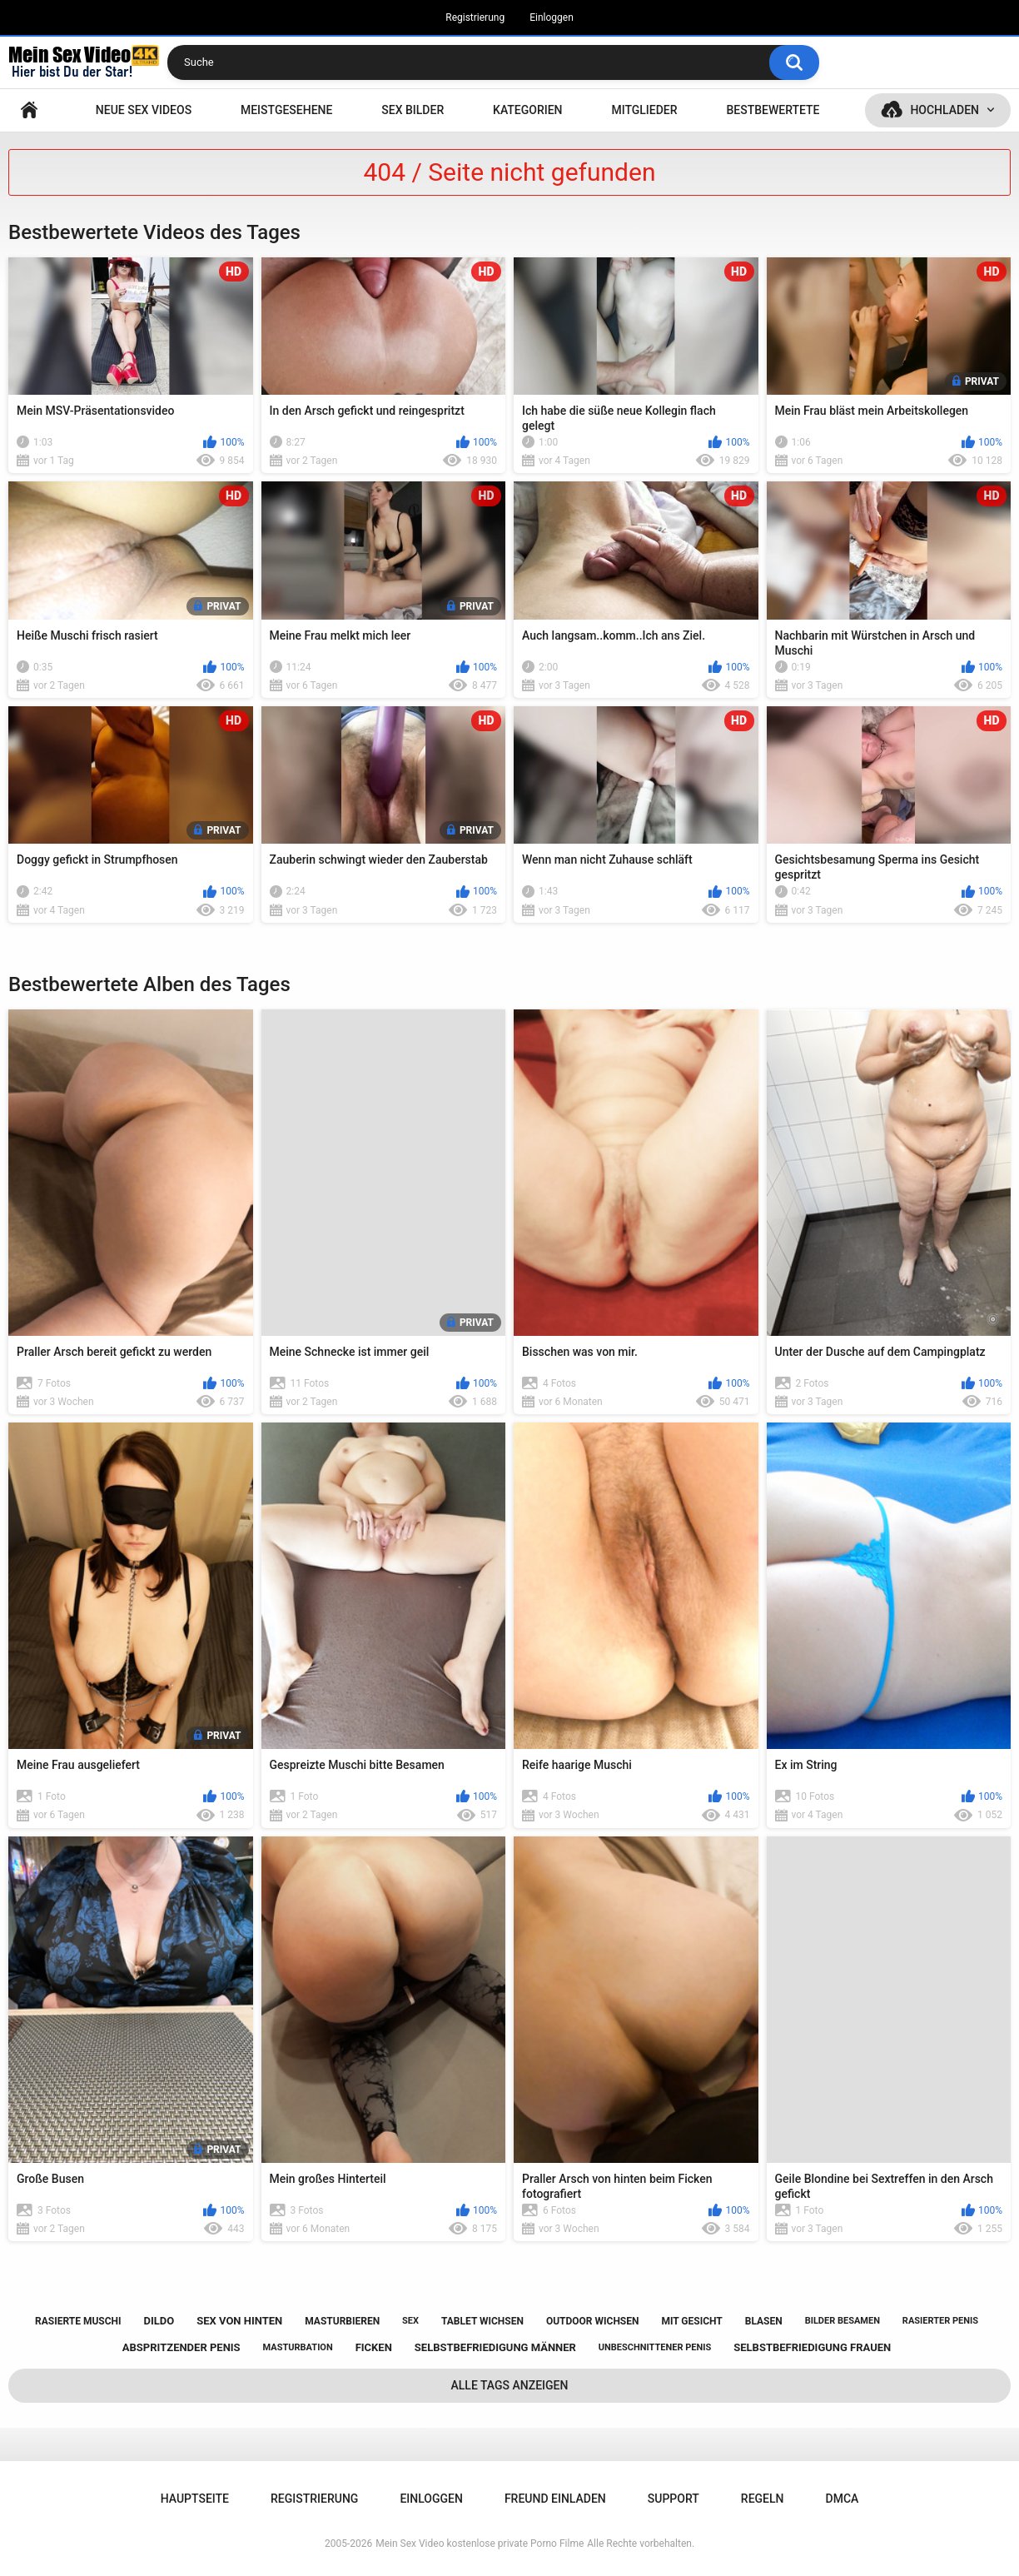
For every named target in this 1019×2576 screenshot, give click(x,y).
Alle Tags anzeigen (510, 2385)
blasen (764, 2321)
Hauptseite (29, 110)
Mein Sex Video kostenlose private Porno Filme (479, 2543)
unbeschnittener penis (655, 2347)
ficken (373, 2347)
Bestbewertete (772, 110)
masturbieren (342, 2321)
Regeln (762, 2498)
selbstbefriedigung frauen (812, 2347)
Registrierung (475, 17)
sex (410, 2320)
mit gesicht (691, 2321)
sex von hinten (239, 2320)
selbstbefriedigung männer (495, 2347)
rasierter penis (940, 2320)
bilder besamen (842, 2320)
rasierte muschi (78, 2321)
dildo (159, 2320)
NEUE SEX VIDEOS (143, 110)
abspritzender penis (181, 2347)
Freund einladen (555, 2498)
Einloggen (551, 17)
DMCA (842, 2498)
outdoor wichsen (592, 2321)
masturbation (298, 2347)
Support (673, 2498)
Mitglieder (644, 110)
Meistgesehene (286, 110)
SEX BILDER (412, 110)
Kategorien (528, 110)
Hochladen (944, 110)
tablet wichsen (482, 2321)
